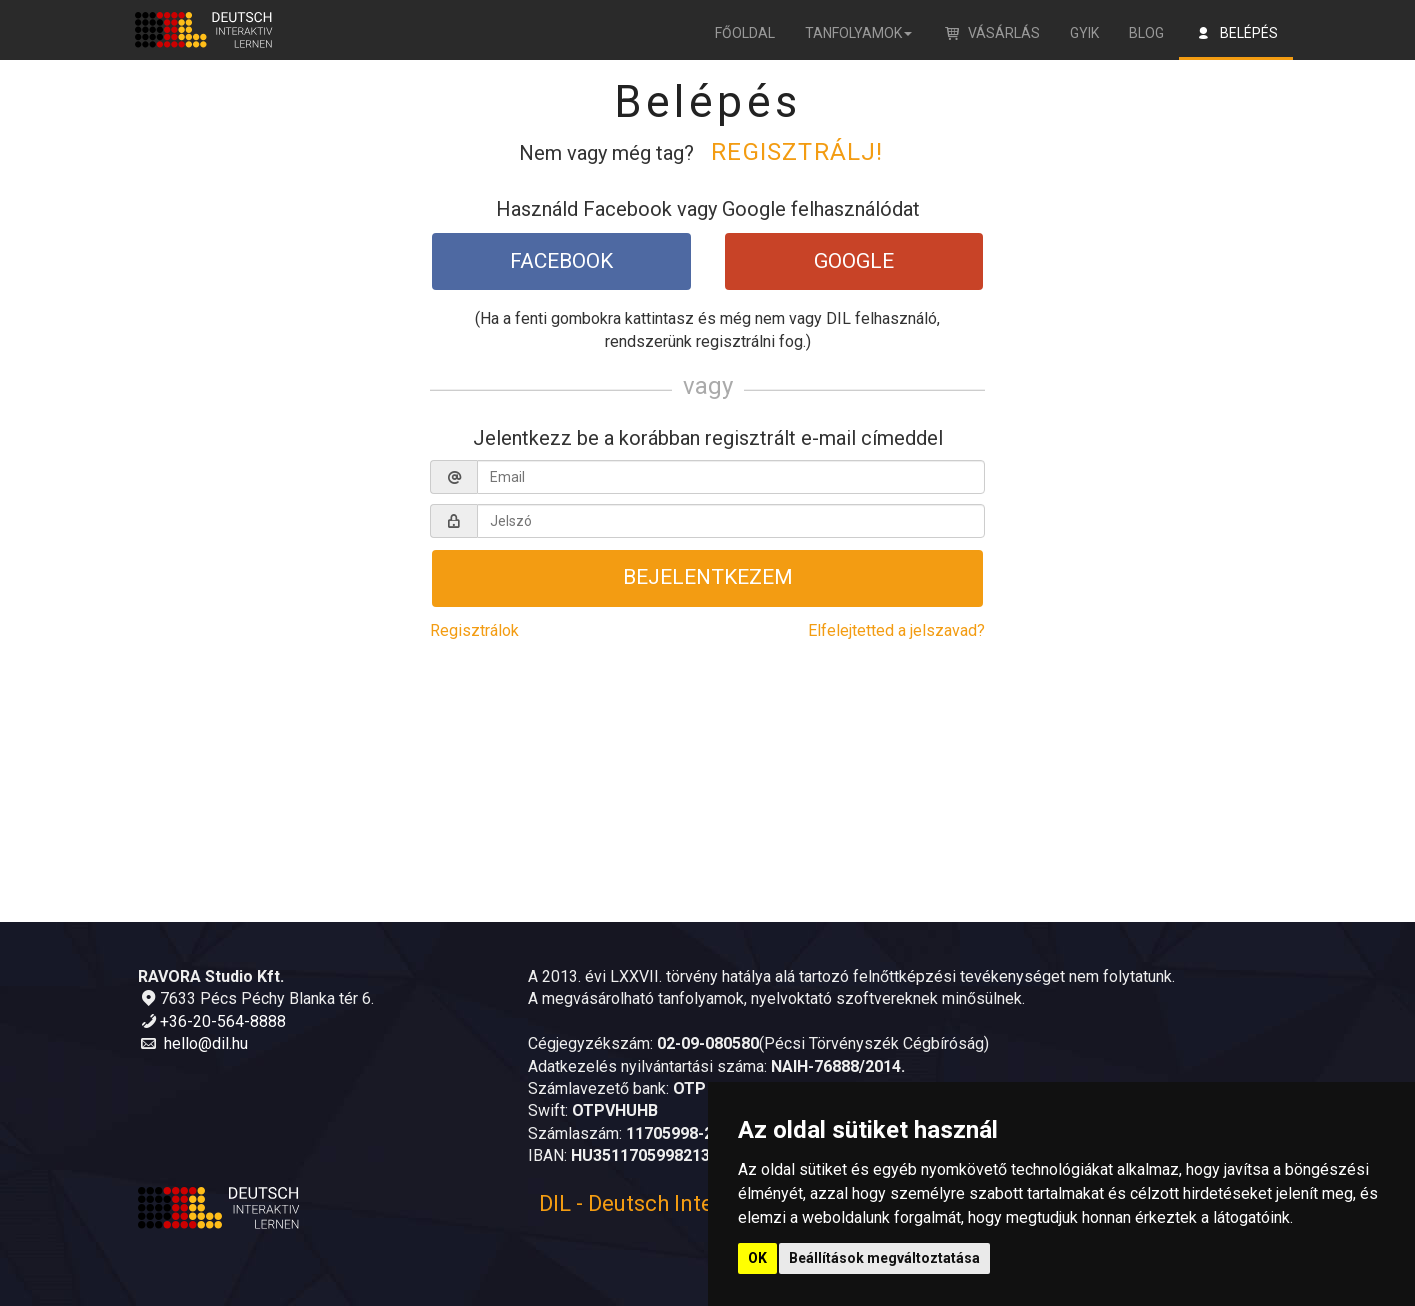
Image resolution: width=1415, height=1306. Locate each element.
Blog (1146, 33)
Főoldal (745, 33)
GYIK (1084, 33)
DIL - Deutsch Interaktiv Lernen (692, 1203)
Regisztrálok (474, 645)
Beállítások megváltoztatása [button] (884, 1258)
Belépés (1236, 33)
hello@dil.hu (206, 1043)
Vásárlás (991, 33)
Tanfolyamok (858, 33)
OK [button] (757, 1258)
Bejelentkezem (708, 589)
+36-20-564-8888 (223, 1021)
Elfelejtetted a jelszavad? (896, 645)
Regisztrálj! (797, 152)
